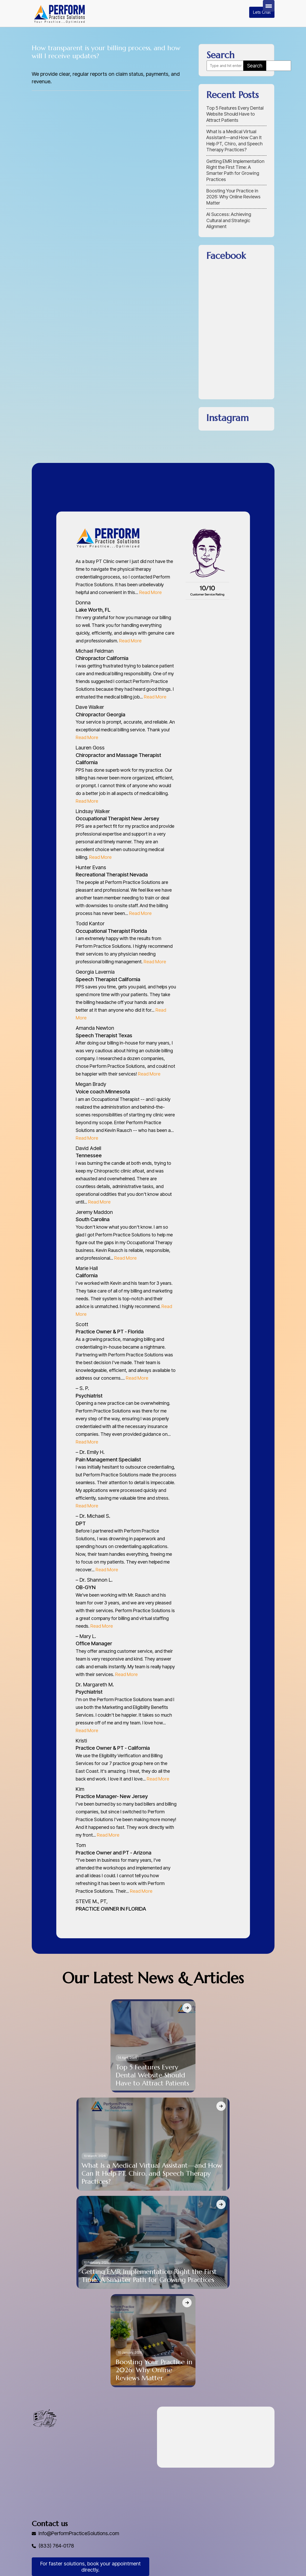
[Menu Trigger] (268, 6)
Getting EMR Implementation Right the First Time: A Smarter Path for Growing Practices (235, 170)
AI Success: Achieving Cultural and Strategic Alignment (228, 220)
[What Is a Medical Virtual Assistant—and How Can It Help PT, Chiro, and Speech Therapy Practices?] (221, 2106)
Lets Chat (262, 12)
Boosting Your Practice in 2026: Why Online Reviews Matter (233, 197)
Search (254, 66)
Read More (150, 592)
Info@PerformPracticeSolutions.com (80, 2533)
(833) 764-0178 (56, 2546)
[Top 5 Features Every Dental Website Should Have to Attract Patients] (187, 2007)
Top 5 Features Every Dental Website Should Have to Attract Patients (234, 114)
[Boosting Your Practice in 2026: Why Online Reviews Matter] (187, 2302)
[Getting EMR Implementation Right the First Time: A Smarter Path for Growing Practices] (221, 2204)
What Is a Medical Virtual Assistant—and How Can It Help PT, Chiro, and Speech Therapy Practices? (234, 140)
